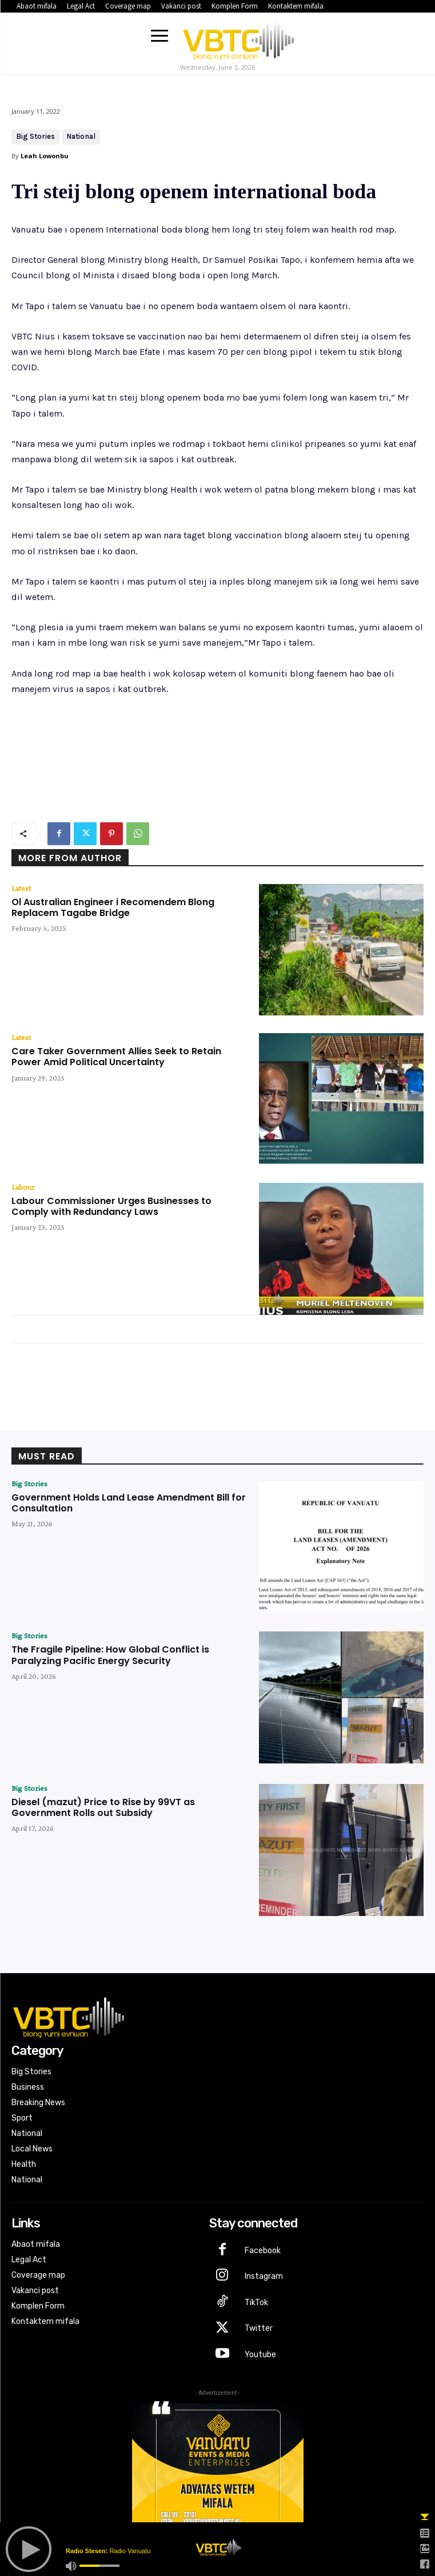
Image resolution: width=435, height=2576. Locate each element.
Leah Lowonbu (45, 155)
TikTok (256, 2302)
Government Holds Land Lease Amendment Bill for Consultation (128, 1503)
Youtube (260, 2354)
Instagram (264, 2276)
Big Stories (35, 137)
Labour (23, 1187)
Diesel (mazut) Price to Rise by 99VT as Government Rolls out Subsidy (103, 1807)
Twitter (259, 2328)
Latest (21, 888)
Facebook (263, 2250)
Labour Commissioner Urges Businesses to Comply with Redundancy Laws (111, 1206)
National (81, 137)
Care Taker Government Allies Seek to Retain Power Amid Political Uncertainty (116, 1057)
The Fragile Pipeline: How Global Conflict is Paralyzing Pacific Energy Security (110, 1655)
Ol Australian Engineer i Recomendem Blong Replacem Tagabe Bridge (112, 907)
